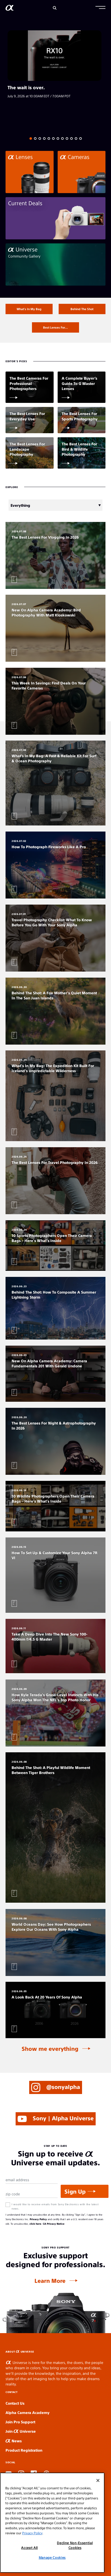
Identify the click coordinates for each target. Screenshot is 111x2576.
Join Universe (21, 2431)
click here (35, 2223)
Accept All (29, 2547)
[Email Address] (32, 2180)
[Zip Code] (32, 2194)
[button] (100, 8)
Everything (20, 505)
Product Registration (24, 2450)
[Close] (97, 2480)
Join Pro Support (20, 2421)
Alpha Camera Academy (28, 2412)
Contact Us (15, 2403)
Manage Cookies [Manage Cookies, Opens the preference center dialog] (52, 2557)
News (14, 2440)
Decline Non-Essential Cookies (75, 2545)
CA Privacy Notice (53, 2223)
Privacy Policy (38, 2219)
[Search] (54, 8)
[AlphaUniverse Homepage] (10, 8)
